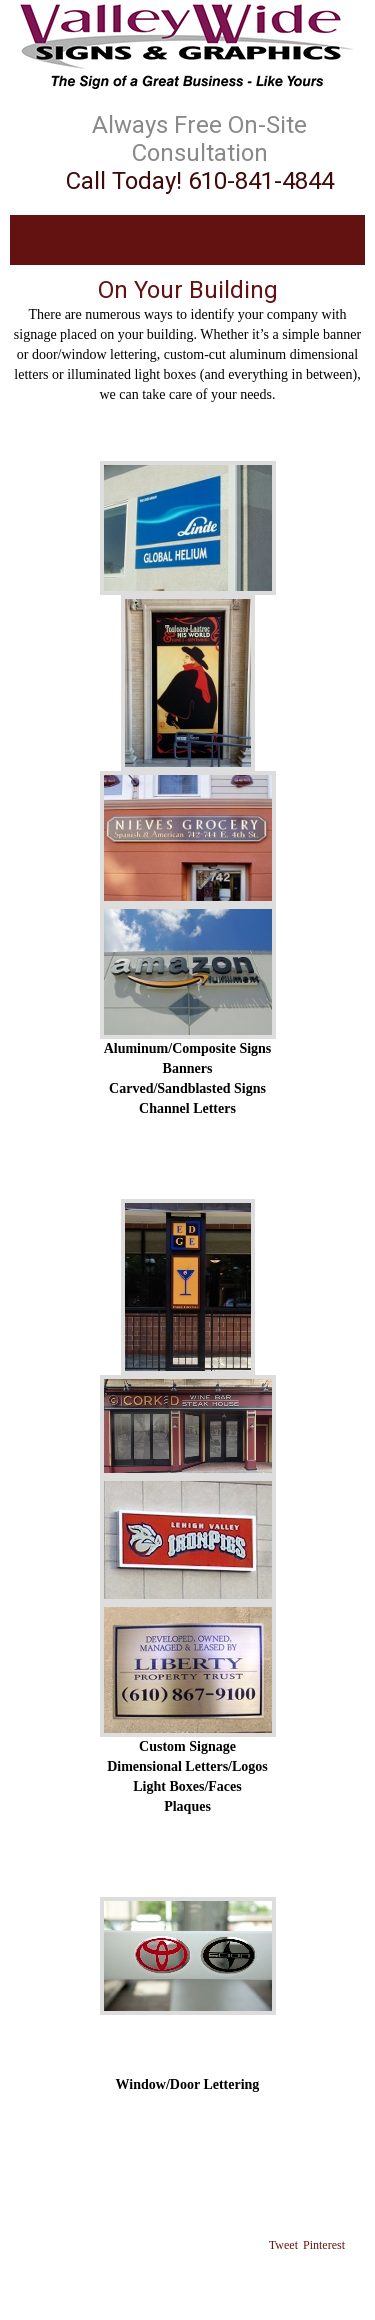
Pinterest (324, 2245)
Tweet (283, 2245)
